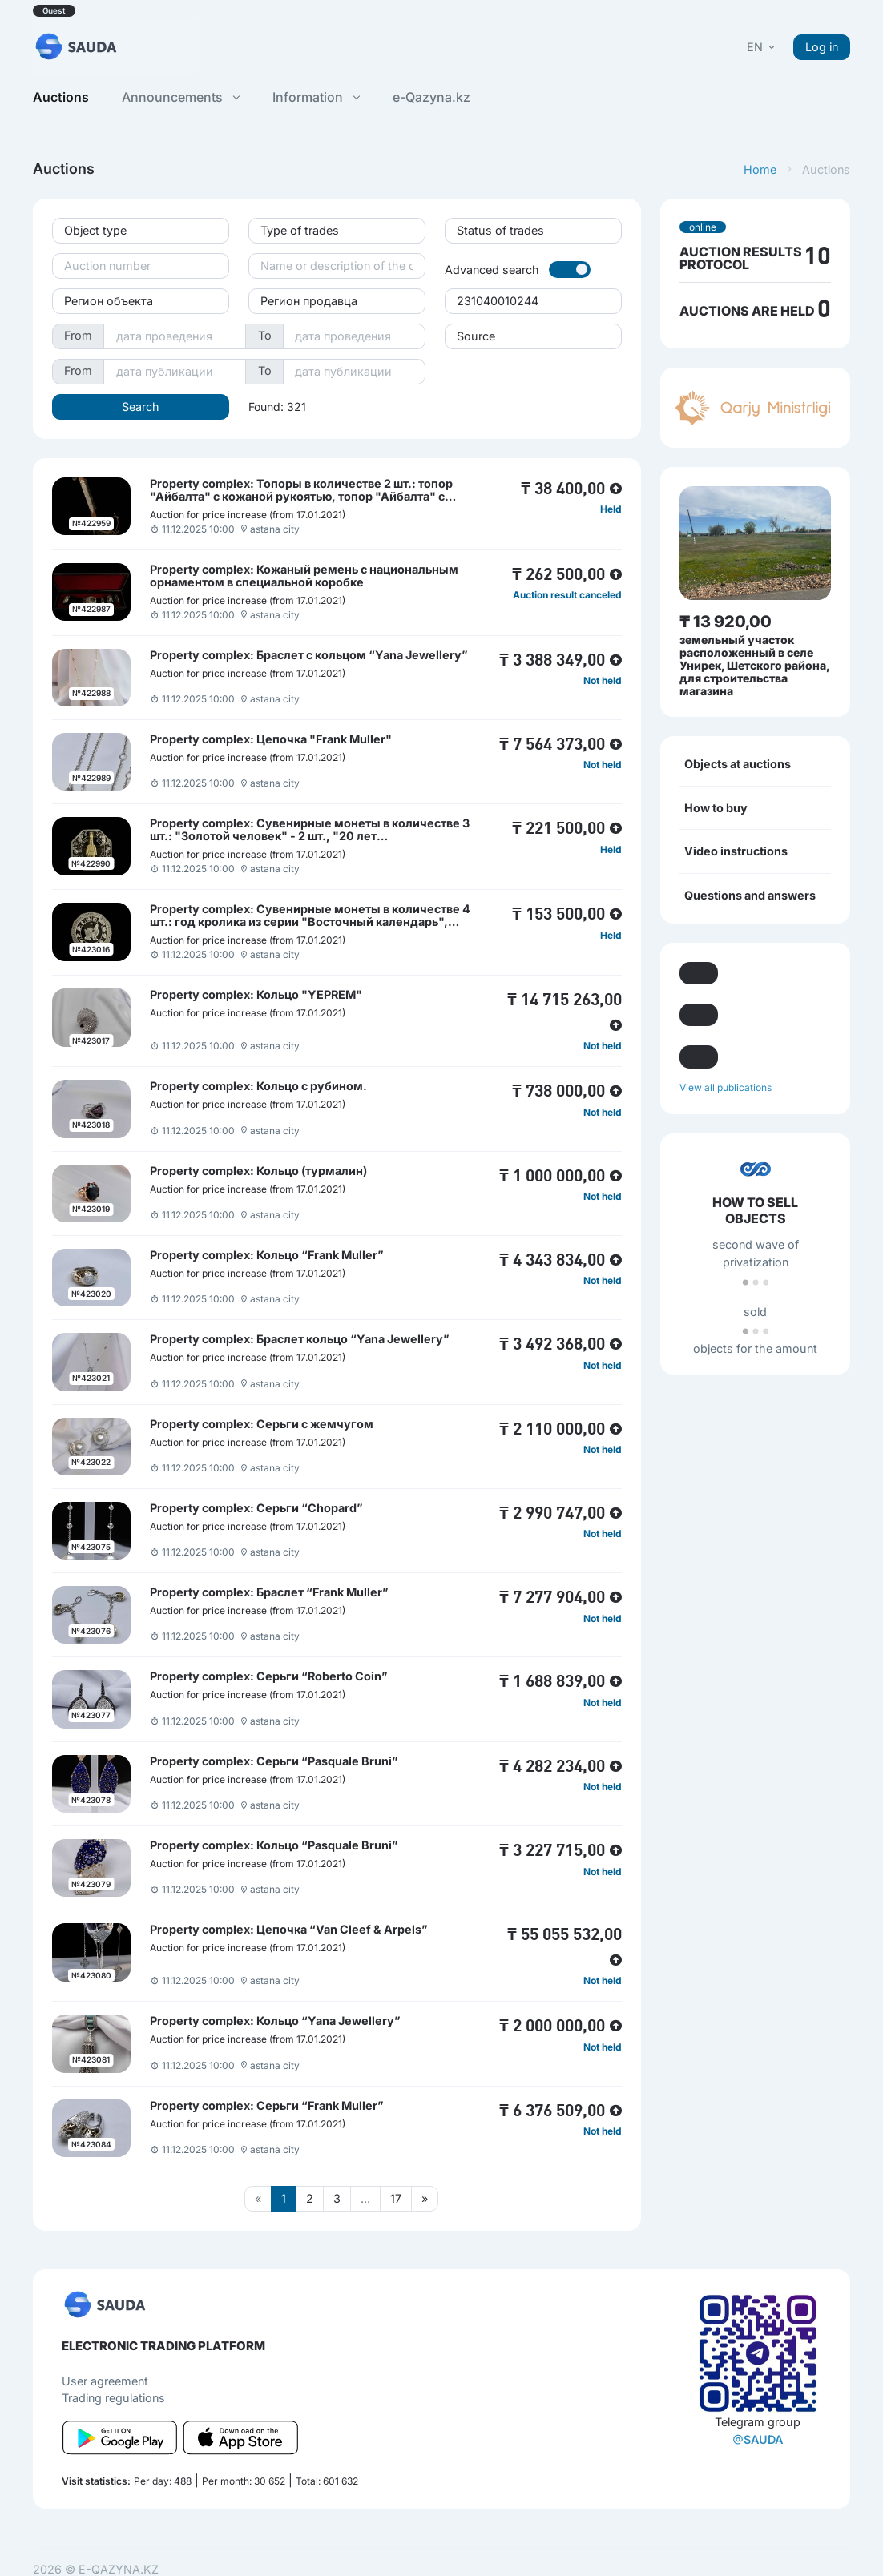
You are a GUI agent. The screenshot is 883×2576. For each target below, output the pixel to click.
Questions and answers (750, 895)
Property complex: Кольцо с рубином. (258, 1086)
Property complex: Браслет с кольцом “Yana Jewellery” (309, 655)
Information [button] (315, 97)
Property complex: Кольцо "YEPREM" (256, 994)
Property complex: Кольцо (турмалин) (258, 1170)
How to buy (716, 808)
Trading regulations (113, 2398)
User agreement (105, 2381)
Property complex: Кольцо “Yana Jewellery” (275, 2020)
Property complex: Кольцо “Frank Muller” (267, 1255)
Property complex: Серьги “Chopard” (256, 1508)
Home (760, 169)
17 (395, 2198)
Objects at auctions (737, 764)
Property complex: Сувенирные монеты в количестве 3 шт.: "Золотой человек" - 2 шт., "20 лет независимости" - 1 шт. (310, 835)
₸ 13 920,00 (725, 621)
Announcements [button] (180, 97)
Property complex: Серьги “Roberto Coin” (269, 1676)
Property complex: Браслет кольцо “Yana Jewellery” (300, 1339)
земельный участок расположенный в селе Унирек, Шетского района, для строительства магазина (754, 665)
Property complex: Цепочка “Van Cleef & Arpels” (289, 1929)
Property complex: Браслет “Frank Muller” (269, 1592)
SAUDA (757, 2439)
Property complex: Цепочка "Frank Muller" (271, 739)
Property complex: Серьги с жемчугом (261, 1424)
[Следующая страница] (424, 2199)
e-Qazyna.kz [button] (431, 97)
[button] (762, 46)
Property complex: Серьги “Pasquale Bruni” (274, 1761)
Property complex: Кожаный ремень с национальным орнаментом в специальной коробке (304, 575)
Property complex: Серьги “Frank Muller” (267, 2105)
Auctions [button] (61, 97)
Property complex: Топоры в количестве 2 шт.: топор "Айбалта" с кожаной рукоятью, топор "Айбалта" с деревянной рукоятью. (301, 496)
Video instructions (736, 851)
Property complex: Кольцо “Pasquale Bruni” (274, 1845)
